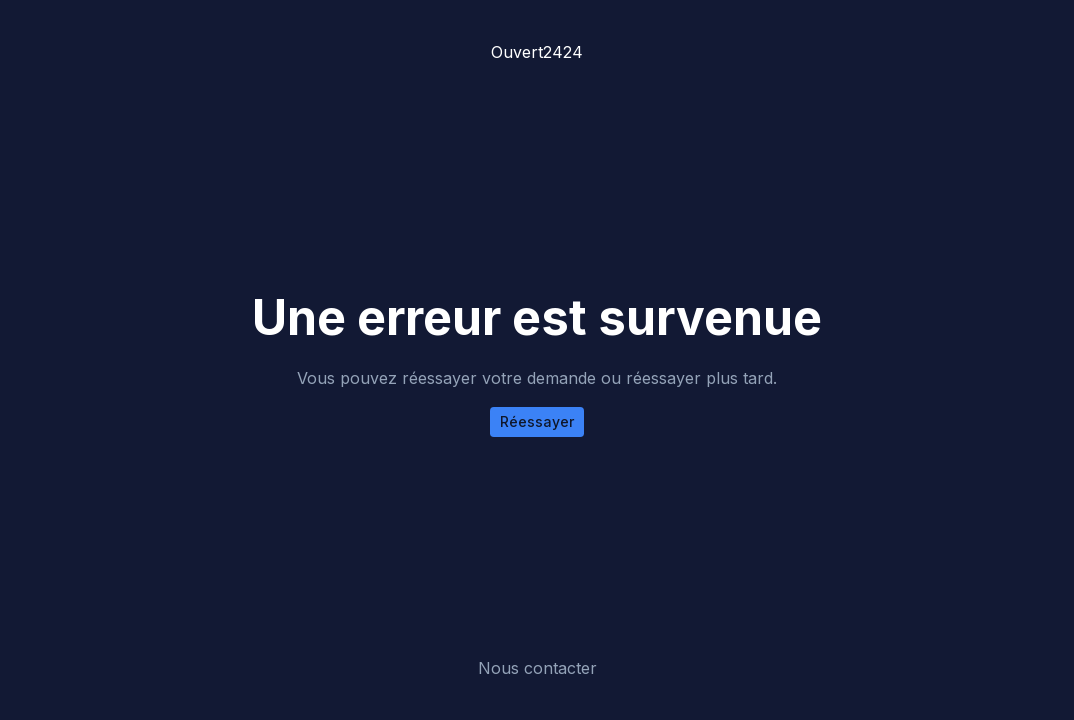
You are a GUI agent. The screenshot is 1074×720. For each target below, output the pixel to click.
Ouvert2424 (537, 52)
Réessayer (537, 421)
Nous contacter (537, 668)
